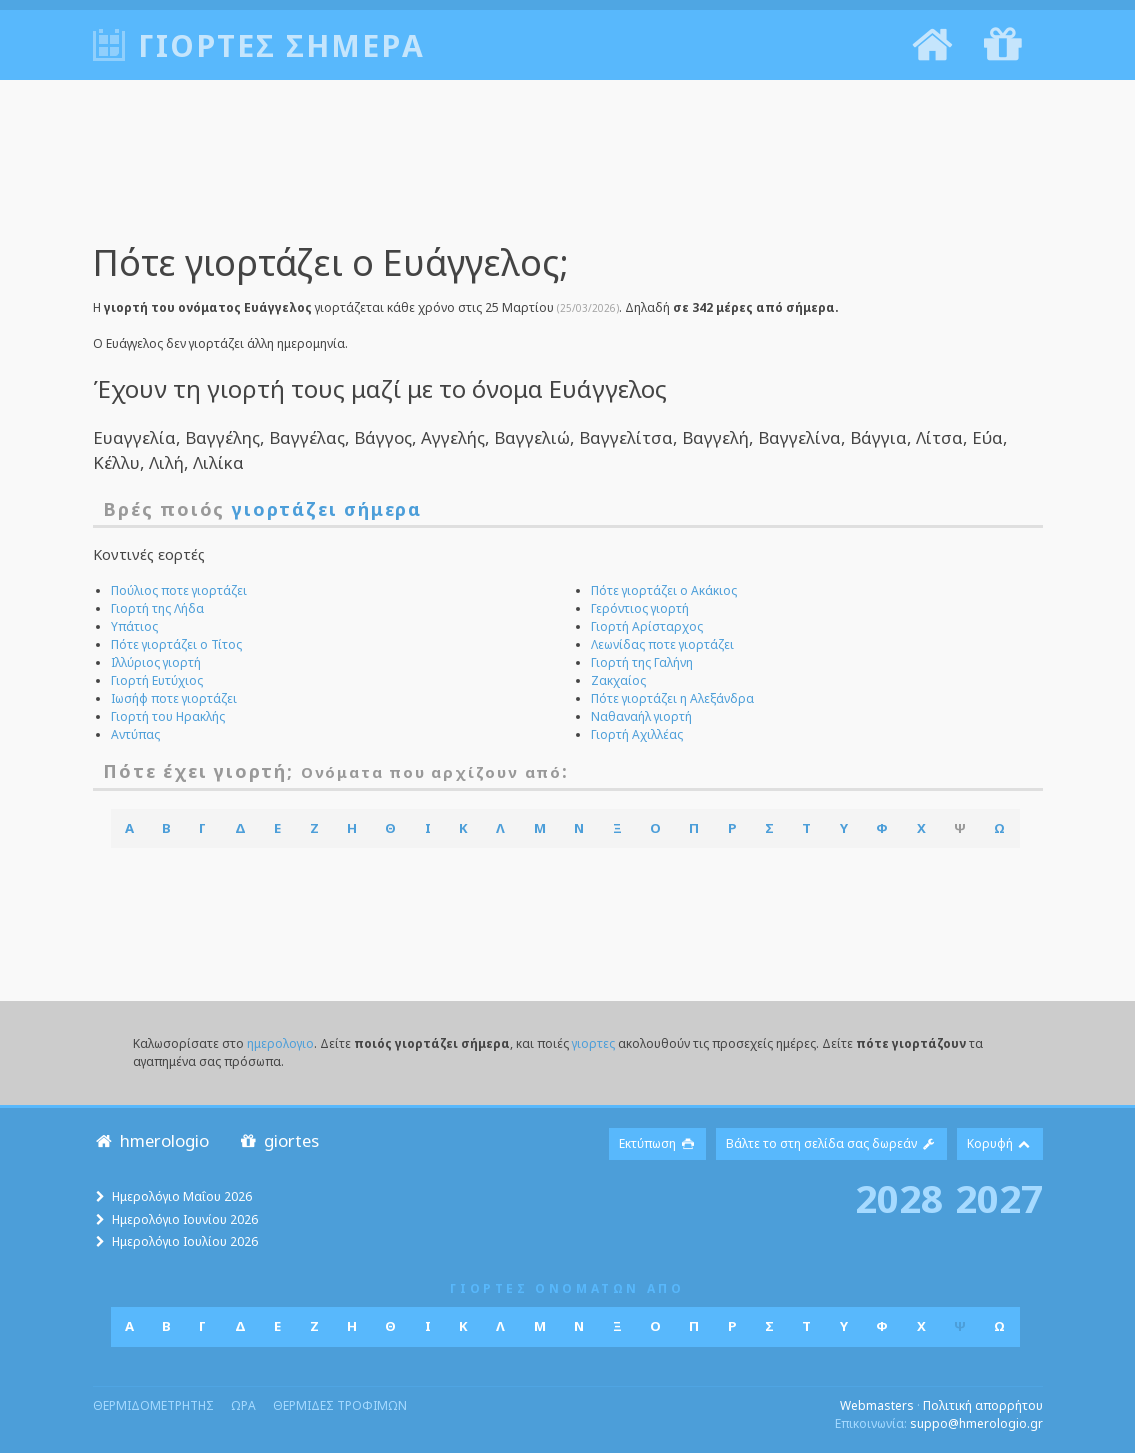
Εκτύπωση (657, 1143)
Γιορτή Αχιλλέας (637, 734)
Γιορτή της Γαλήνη (642, 662)
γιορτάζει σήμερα (327, 509)
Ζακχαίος (618, 680)
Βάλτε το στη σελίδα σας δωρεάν (831, 1143)
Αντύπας (135, 734)
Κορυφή (1000, 1143)
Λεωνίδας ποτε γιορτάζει (662, 644)
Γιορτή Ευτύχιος (157, 680)
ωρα (243, 1405)
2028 (899, 1198)
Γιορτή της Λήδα (157, 608)
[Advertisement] (568, 175)
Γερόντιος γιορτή (640, 608)
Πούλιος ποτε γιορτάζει (179, 590)
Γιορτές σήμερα (281, 45)
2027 (999, 1198)
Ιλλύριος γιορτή (156, 662)
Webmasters (877, 1405)
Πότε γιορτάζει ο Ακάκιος (664, 590)
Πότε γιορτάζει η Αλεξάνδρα (672, 698)
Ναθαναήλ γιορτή (641, 716)
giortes (278, 1140)
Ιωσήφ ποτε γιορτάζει (174, 698)
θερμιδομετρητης (153, 1405)
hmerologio (151, 1140)
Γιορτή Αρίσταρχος (647, 626)
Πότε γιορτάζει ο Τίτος (176, 644)
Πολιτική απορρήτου (983, 1405)
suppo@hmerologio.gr (976, 1423)
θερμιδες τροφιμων (340, 1405)
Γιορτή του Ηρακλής (168, 716)
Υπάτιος (134, 626)
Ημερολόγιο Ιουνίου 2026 (185, 1219)
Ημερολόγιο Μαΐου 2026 (182, 1196)
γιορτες (593, 1043)
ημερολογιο (280, 1043)
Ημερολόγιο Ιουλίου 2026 (185, 1241)
